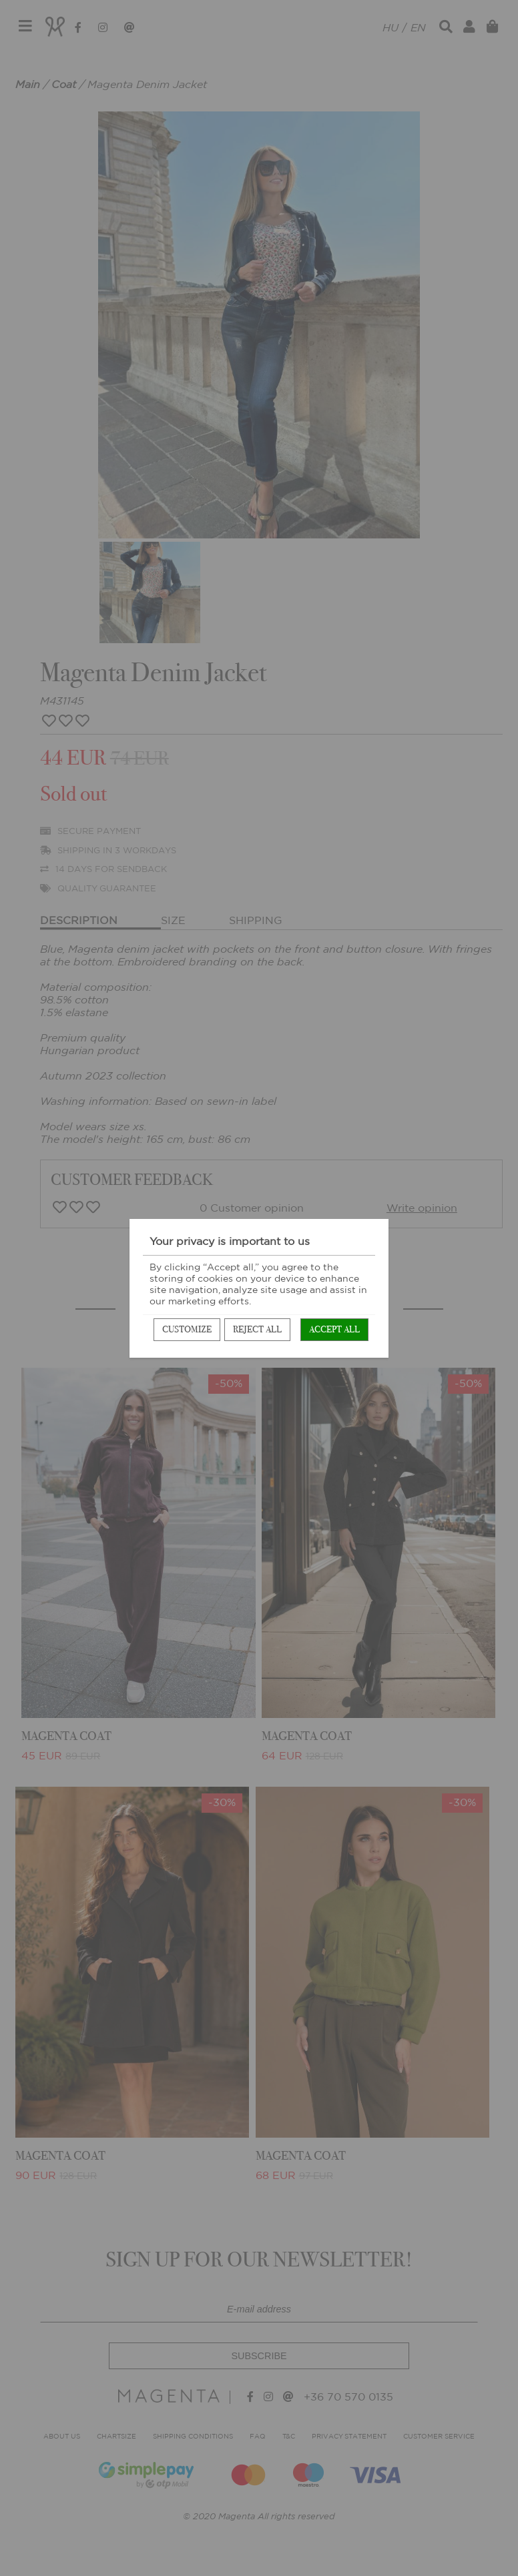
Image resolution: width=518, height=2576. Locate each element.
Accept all (334, 1329)
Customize (187, 1329)
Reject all (257, 1329)
